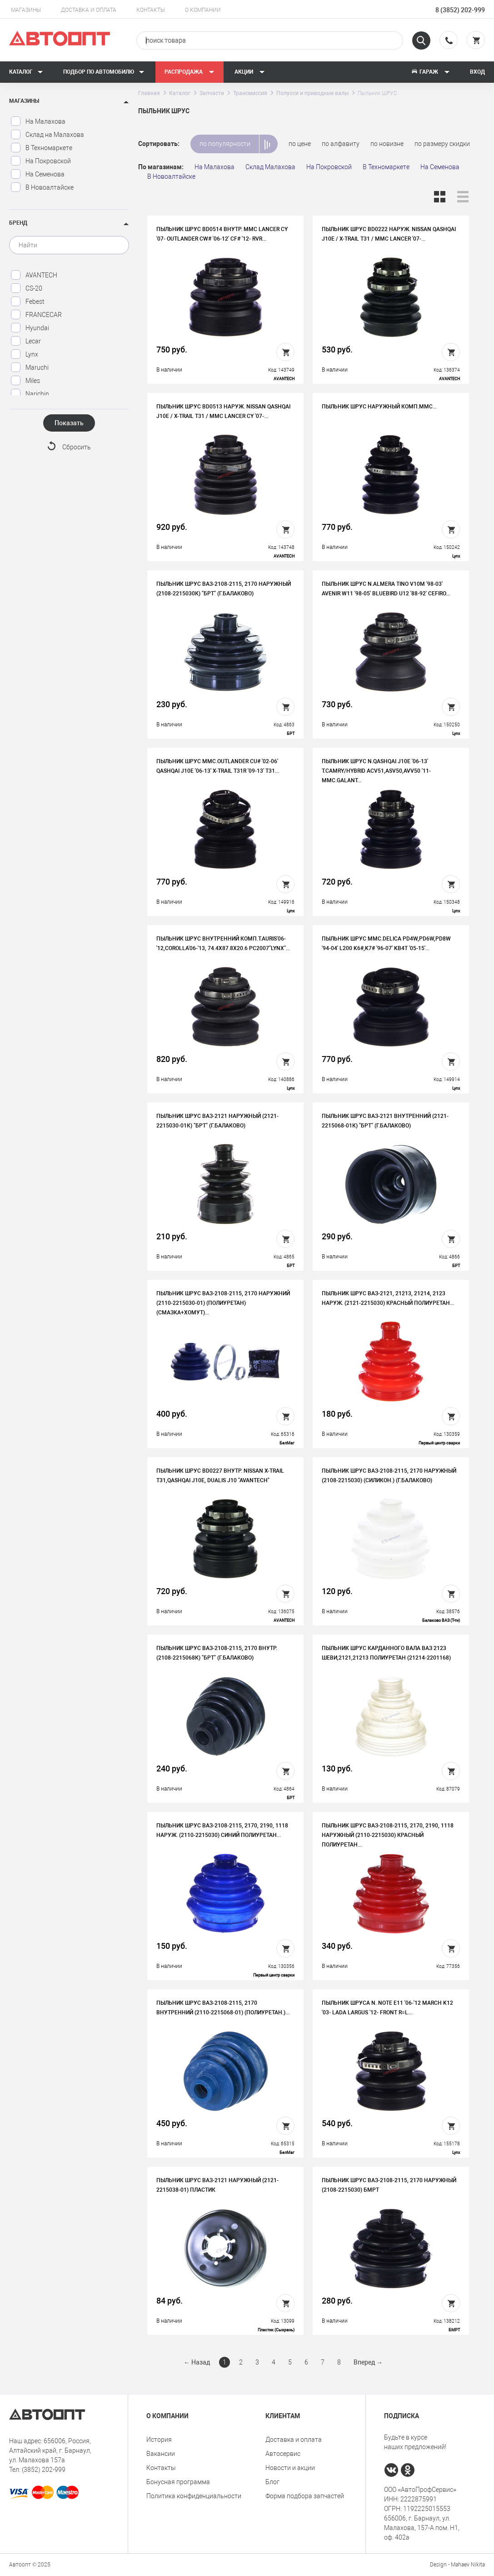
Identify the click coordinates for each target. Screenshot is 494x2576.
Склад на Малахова (47, 135)
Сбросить (76, 447)
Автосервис (282, 2453)
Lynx (24, 354)
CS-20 (26, 288)
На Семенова (37, 174)
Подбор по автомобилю (104, 72)
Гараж (430, 72)
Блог (272, 2481)
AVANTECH (33, 275)
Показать (69, 423)
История (159, 2439)
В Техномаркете (41, 148)
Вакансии (160, 2453)
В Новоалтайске (42, 187)
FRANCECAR (36, 315)
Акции (250, 72)
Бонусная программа (178, 2481)
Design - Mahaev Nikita (457, 2564)
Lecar (25, 341)
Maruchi (29, 367)
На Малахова (37, 121)
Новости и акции (290, 2467)
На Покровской (40, 161)
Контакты (150, 10)
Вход (477, 72)
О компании (203, 10)
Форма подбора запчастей (304, 2496)
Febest (27, 302)
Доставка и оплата (88, 10)
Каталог (26, 72)
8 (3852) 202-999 (460, 10)
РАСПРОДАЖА (190, 72)
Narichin (29, 394)
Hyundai (29, 328)
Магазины (26, 10)
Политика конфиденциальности (193, 2496)
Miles (25, 381)
